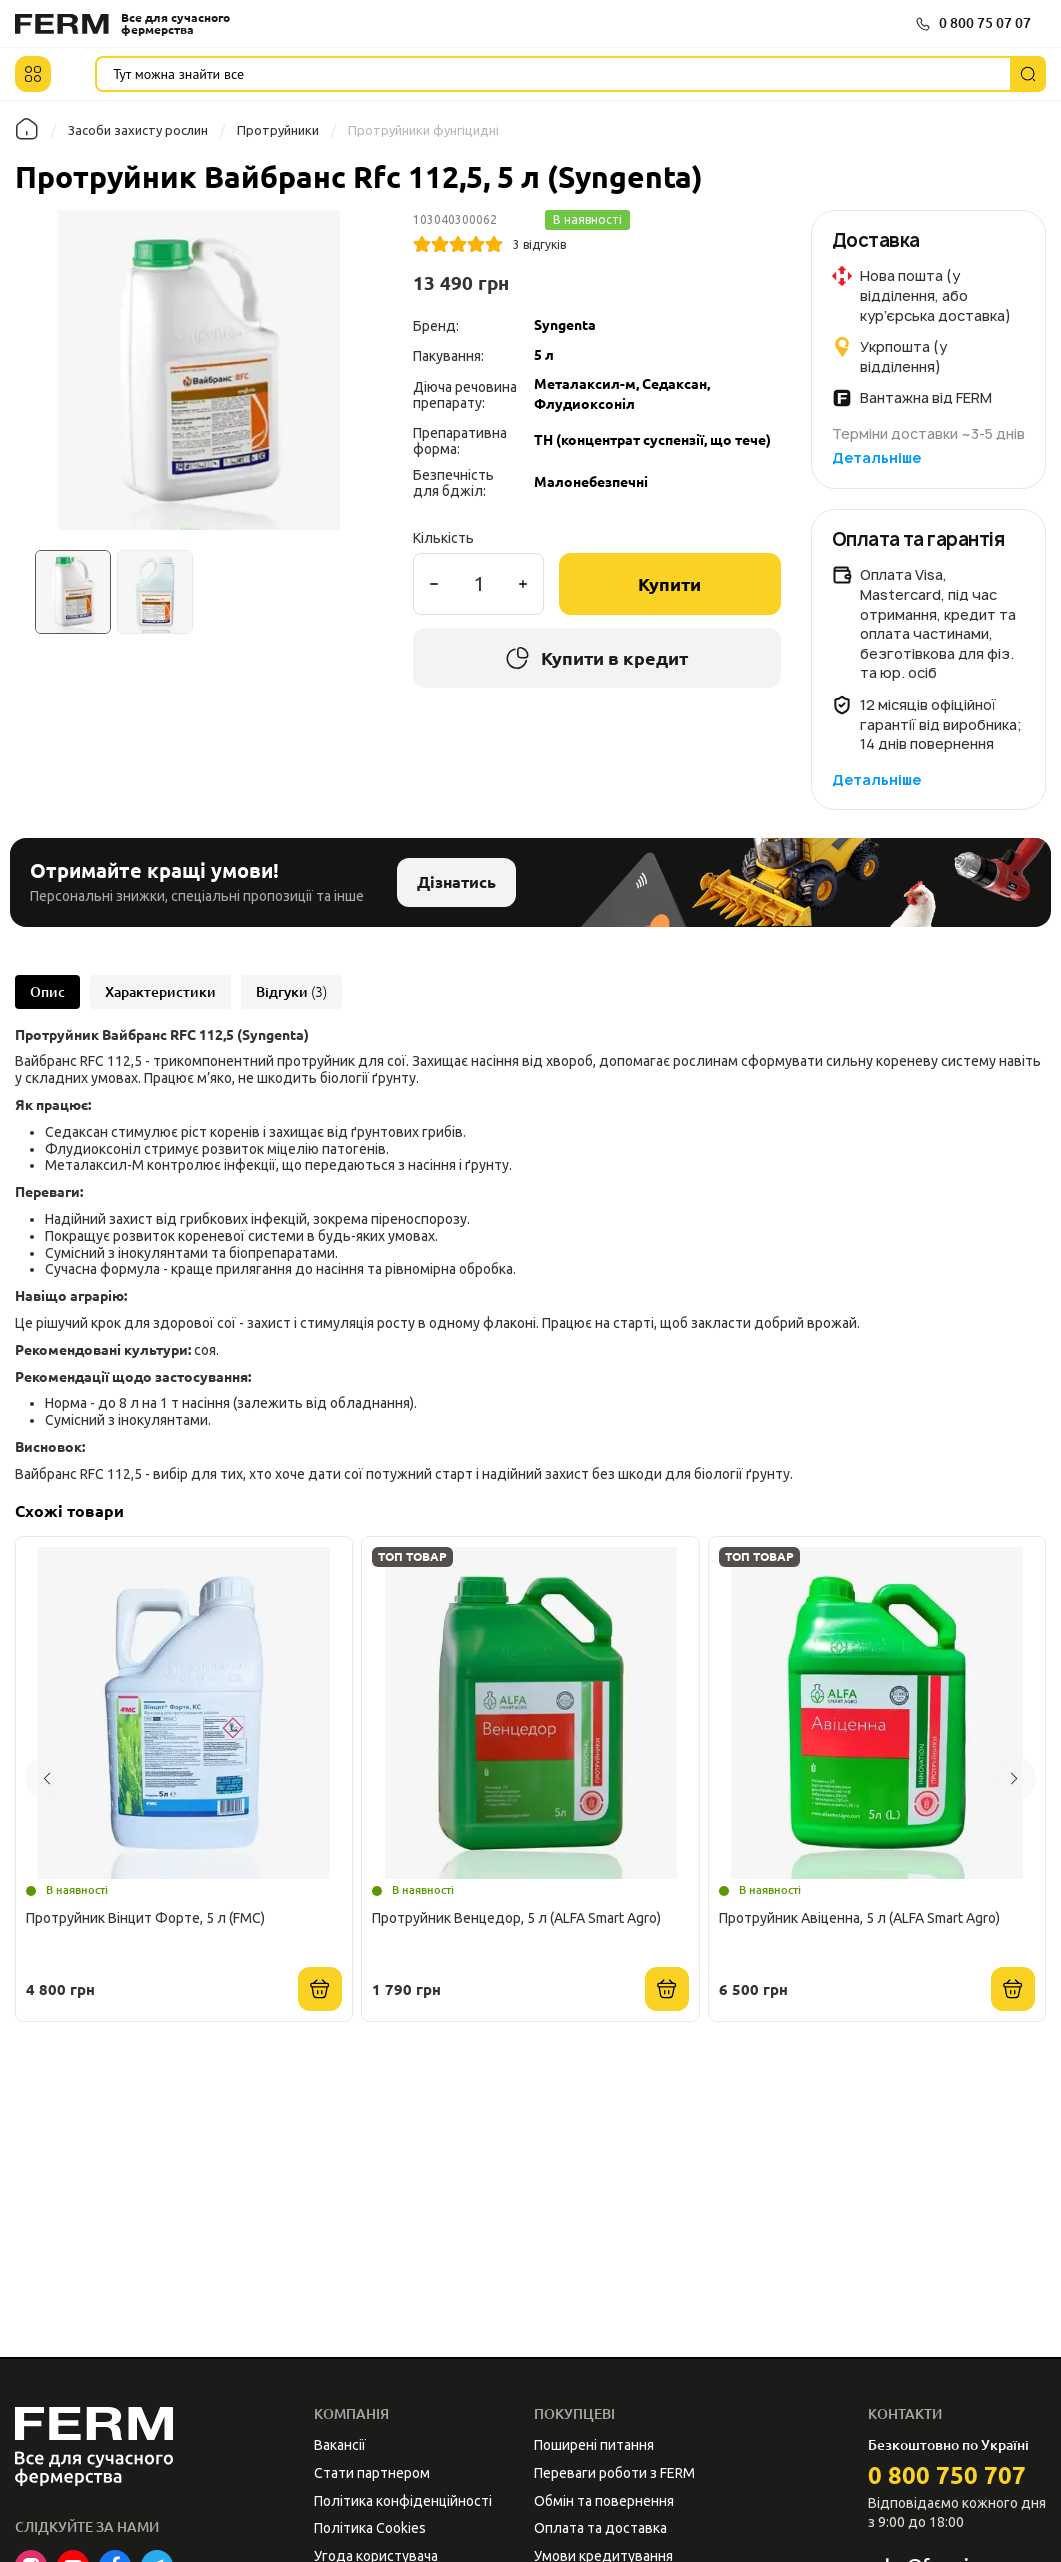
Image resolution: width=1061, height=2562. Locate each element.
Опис (47, 992)
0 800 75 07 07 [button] (985, 23)
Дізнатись (456, 882)
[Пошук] (1028, 74)
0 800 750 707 (947, 2475)
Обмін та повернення (604, 2501)
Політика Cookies (370, 2528)
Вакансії (340, 2445)
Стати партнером (372, 2473)
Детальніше (876, 457)
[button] (33, 74)
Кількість (443, 538)
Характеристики (160, 992)
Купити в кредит (597, 658)
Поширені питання (594, 2445)
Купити (669, 584)
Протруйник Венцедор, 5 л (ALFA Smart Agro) (516, 1918)
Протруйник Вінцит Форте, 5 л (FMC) (145, 1918)
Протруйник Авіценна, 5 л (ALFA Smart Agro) (859, 1918)
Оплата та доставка (600, 2528)
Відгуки (291, 992)
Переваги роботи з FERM (614, 2473)
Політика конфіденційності (403, 2501)
